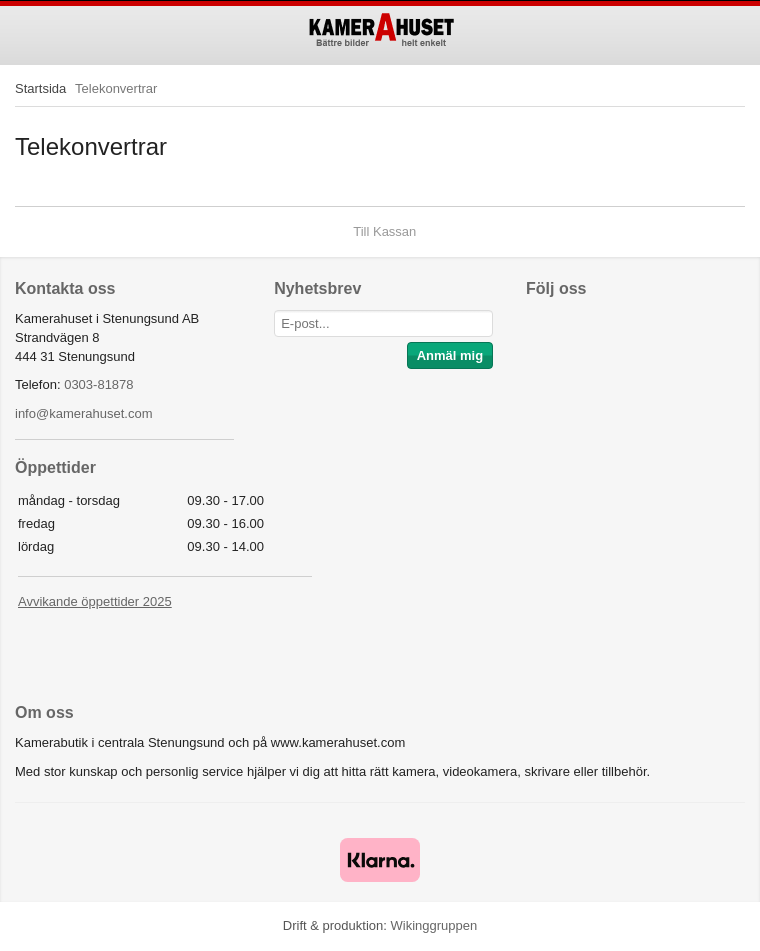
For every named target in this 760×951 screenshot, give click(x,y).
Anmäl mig (450, 355)
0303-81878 (98, 384)
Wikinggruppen (433, 925)
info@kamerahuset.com (83, 413)
